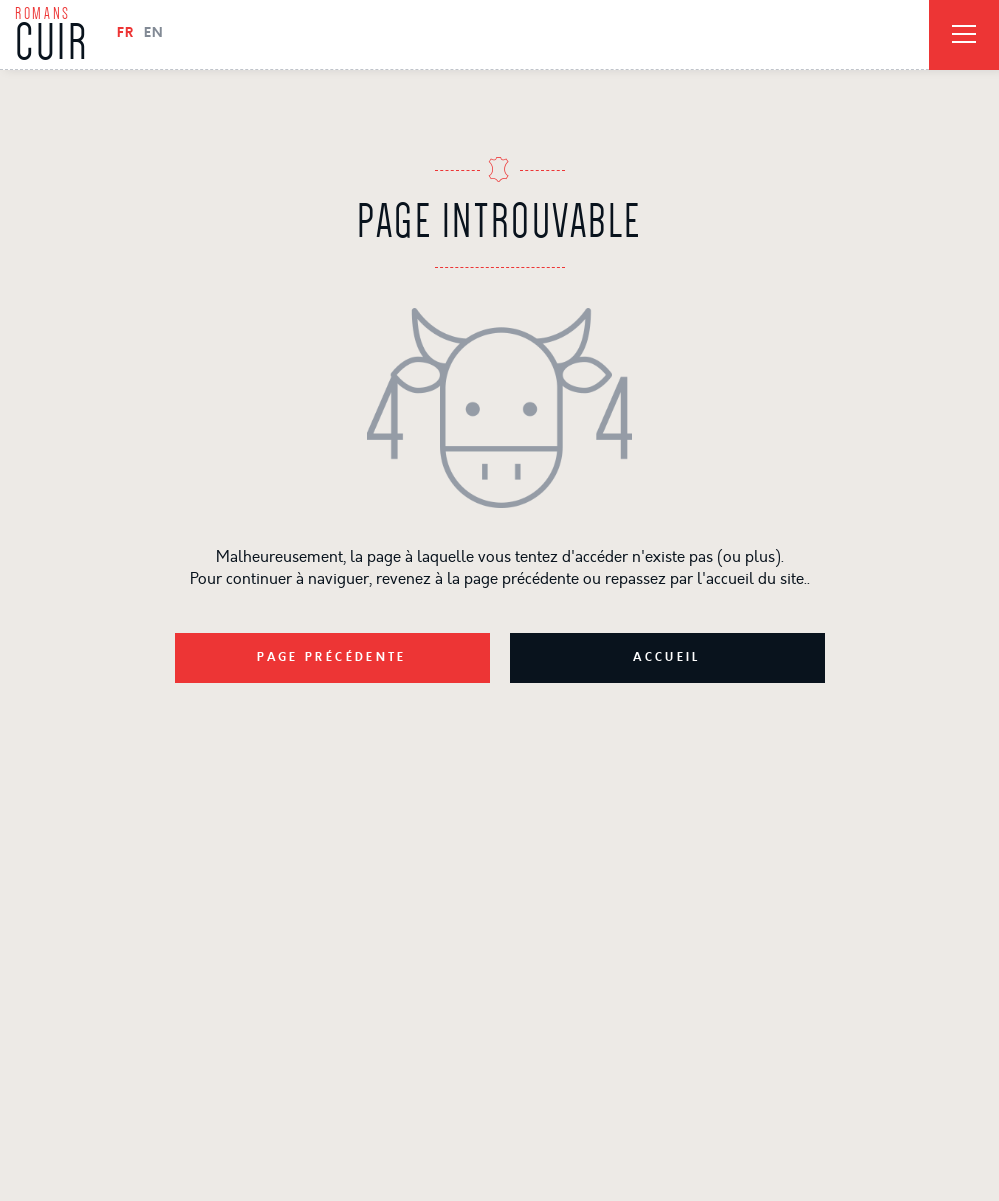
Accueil (667, 658)
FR (125, 33)
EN (153, 33)
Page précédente (332, 658)
